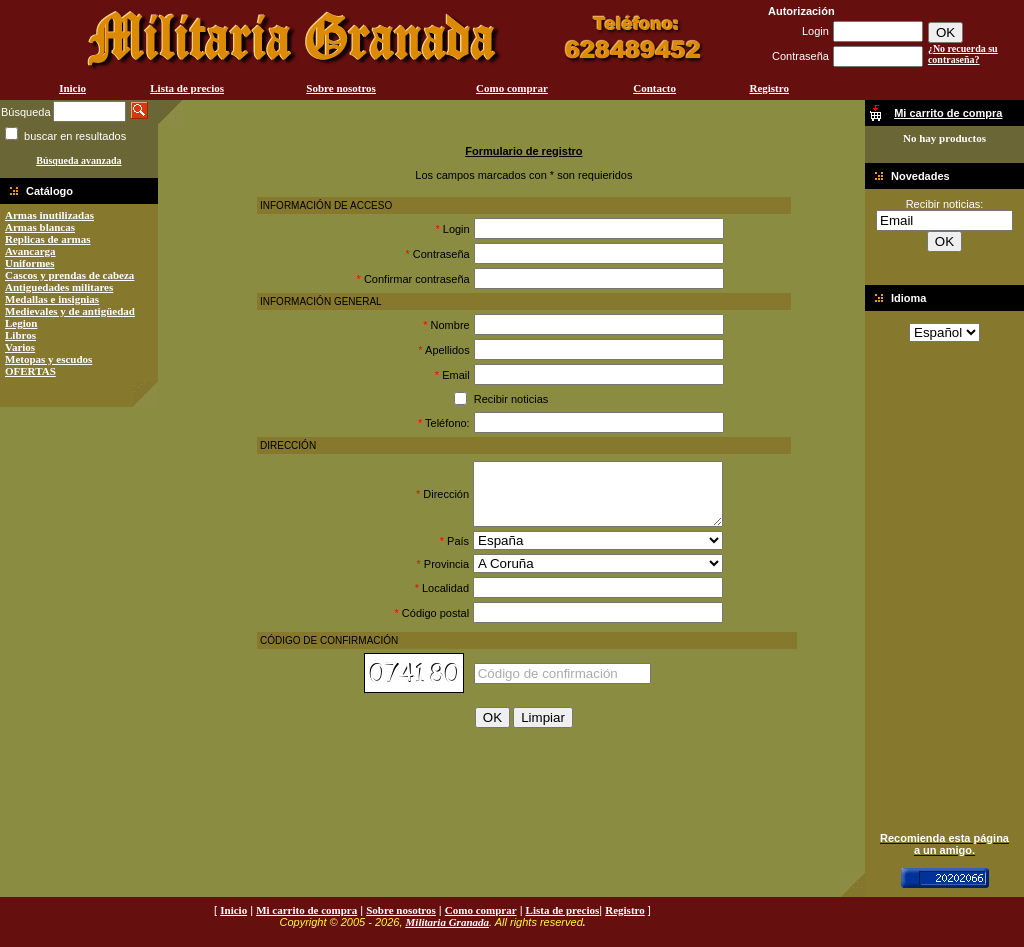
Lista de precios (187, 88)
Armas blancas (40, 227)
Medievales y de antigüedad (70, 311)
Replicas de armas (48, 239)
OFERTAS (30, 371)
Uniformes (30, 263)
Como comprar (512, 88)
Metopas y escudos (48, 359)
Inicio (72, 88)
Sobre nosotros (341, 88)
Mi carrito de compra (306, 910)
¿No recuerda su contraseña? (963, 54)
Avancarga (30, 251)
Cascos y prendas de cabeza (69, 275)
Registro (769, 88)
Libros (20, 335)
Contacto (654, 88)
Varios (20, 347)
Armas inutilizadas (49, 215)
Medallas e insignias (52, 299)
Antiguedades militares (59, 287)
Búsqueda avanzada (78, 160)
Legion (21, 323)
